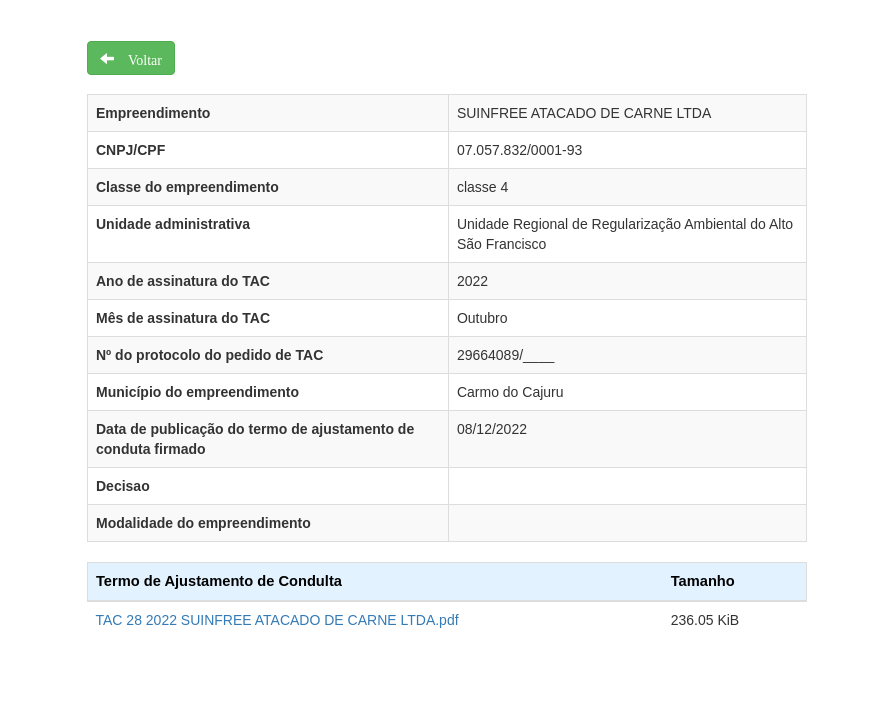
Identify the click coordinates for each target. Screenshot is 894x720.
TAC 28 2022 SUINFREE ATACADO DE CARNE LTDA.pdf (277, 620)
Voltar (138, 58)
